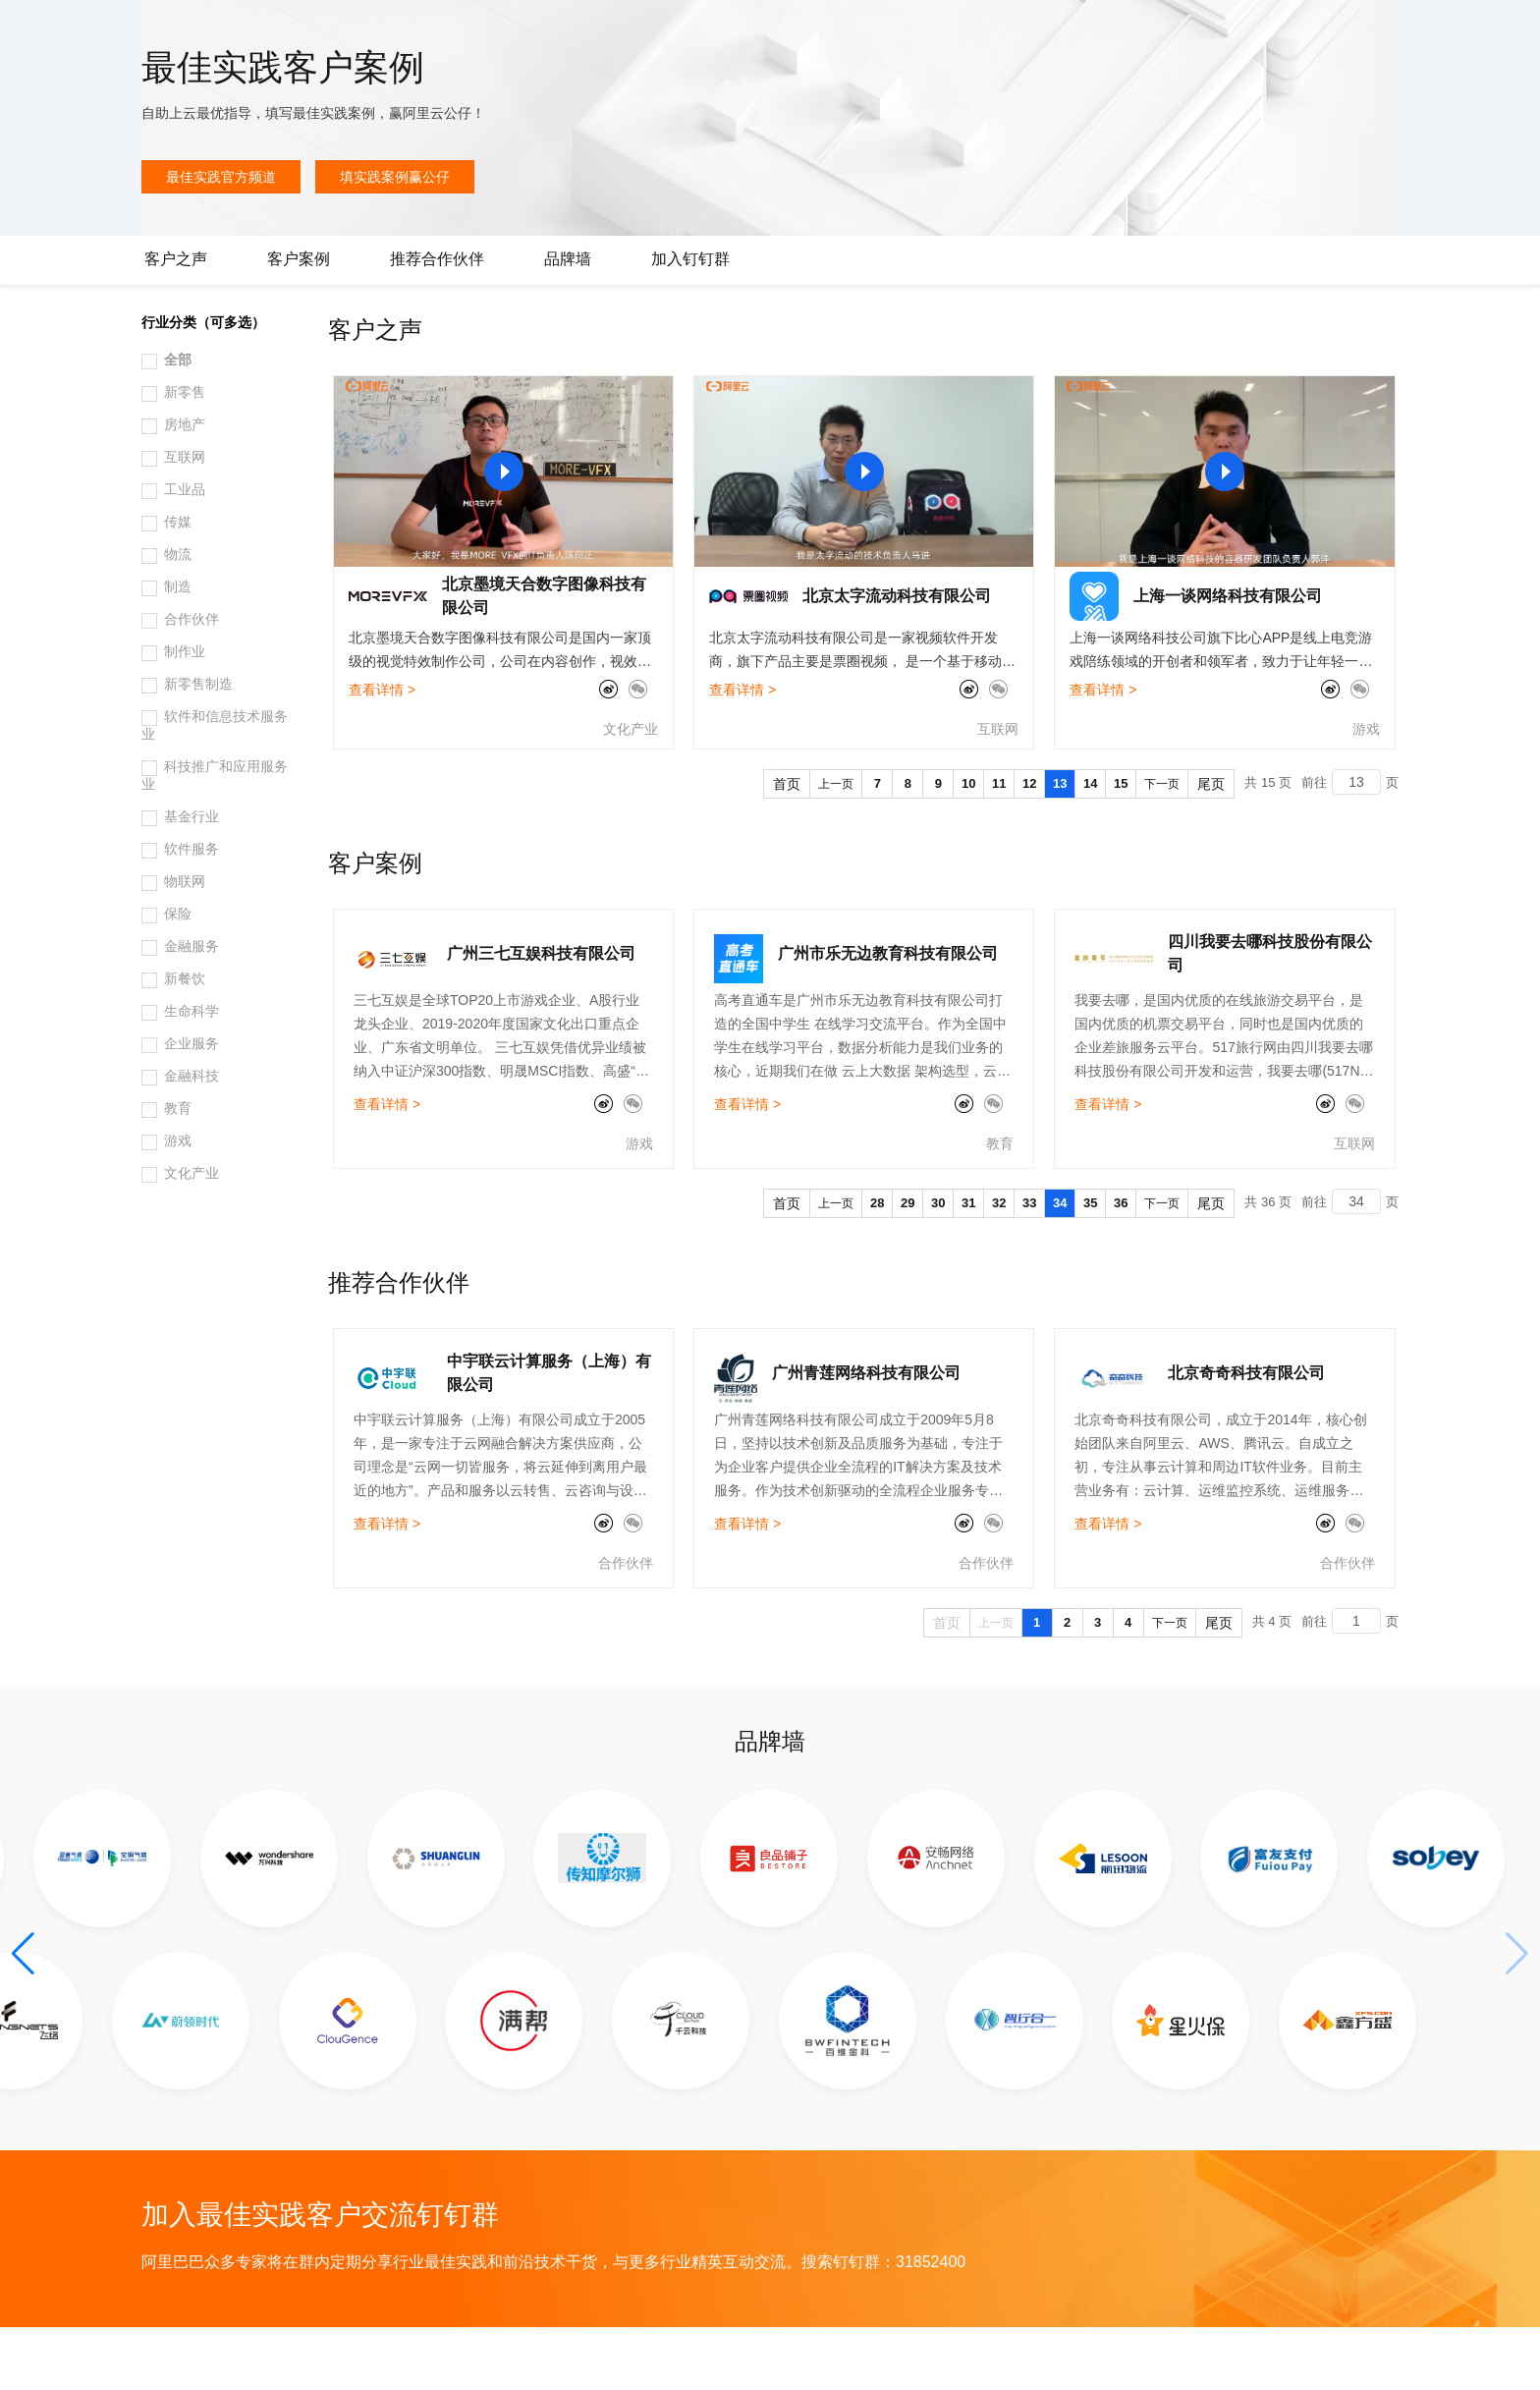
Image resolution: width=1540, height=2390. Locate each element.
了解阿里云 (647, 31)
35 (1090, 1265)
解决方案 (316, 31)
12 (1029, 846)
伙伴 (532, 31)
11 (999, 846)
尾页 (1211, 847)
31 (968, 1265)
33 (1029, 1265)
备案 (1332, 31)
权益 (377, 31)
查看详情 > (382, 752)
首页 (786, 847)
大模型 (201, 31)
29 (907, 1265)
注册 (1426, 31)
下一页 (1162, 847)
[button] (23, 2016)
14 (1090, 846)
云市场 (478, 31)
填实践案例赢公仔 (395, 240)
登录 (1498, 31)
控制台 (1379, 31)
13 (1060, 846)
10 (968, 846)
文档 (1290, 31)
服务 (579, 31)
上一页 (835, 847)
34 (1060, 1265)
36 (1121, 1265)
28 (877, 1265)
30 (938, 1265)
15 (1121, 846)
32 (999, 1265)
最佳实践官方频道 (221, 240)
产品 (255, 31)
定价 (424, 31)
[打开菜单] (31, 31)
